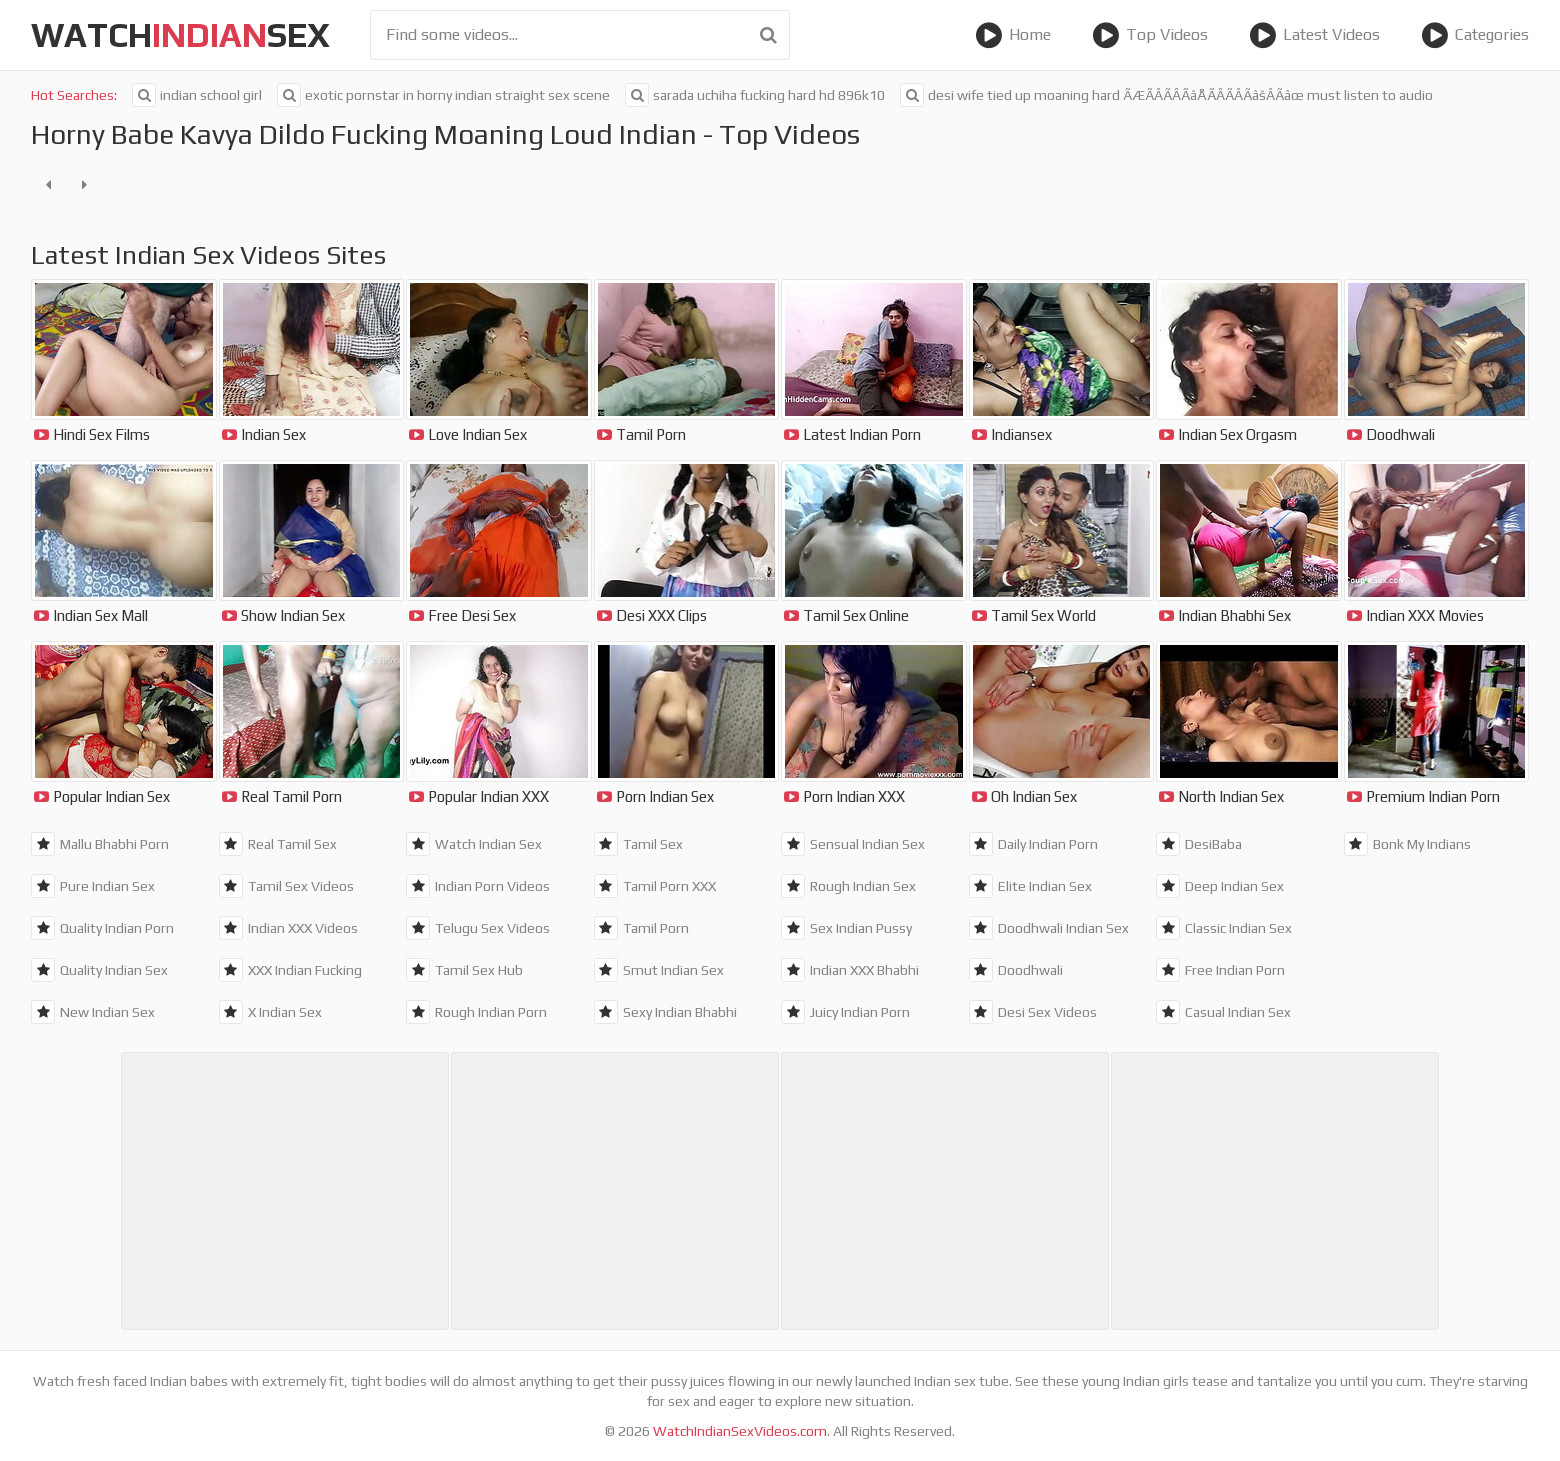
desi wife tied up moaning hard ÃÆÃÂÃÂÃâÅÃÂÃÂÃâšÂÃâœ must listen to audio (1166, 95)
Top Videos (1150, 35)
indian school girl (197, 95)
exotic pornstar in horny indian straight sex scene (443, 95)
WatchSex (180, 34)
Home (1013, 35)
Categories (1475, 35)
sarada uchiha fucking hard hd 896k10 (755, 95)
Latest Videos (1314, 35)
